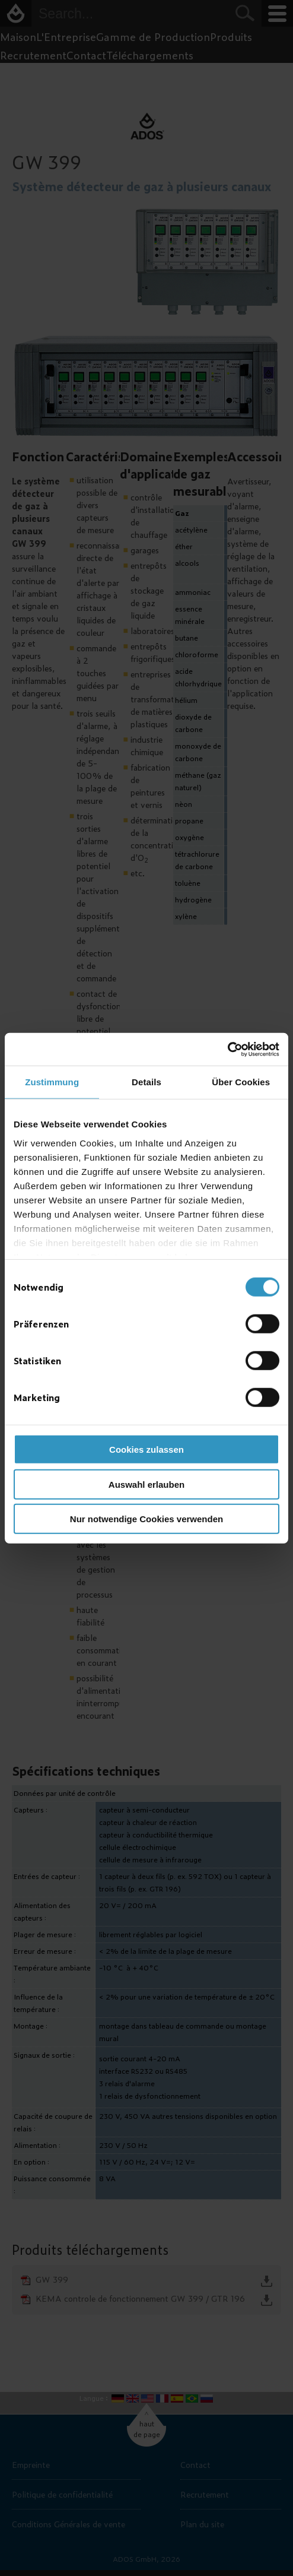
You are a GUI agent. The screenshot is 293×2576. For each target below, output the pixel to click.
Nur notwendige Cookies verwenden (146, 1519)
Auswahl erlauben (146, 1484)
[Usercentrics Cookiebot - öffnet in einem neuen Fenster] (227, 1049)
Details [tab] (146, 1082)
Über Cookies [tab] (241, 1082)
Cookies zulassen (146, 1449)
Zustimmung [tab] (52, 1082)
